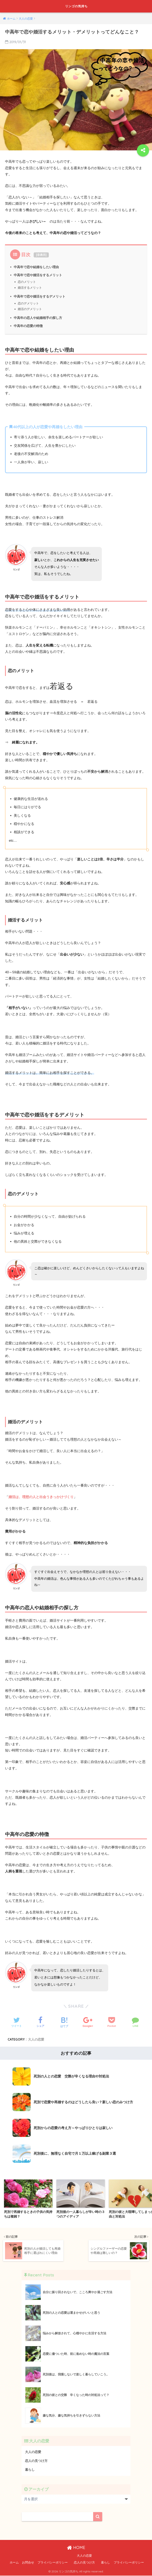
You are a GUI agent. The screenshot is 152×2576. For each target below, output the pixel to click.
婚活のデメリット (30, 309)
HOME (76, 2548)
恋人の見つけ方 (37, 2461)
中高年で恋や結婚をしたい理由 (36, 267)
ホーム (14, 2563)
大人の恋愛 (36, 2039)
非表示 (41, 254)
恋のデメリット (28, 303)
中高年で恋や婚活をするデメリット (39, 296)
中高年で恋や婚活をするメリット (38, 275)
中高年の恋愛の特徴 (28, 326)
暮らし (30, 2470)
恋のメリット (27, 281)
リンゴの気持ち (76, 6)
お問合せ (28, 2563)
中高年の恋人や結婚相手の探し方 (38, 318)
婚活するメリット (30, 287)
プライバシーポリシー (52, 2563)
